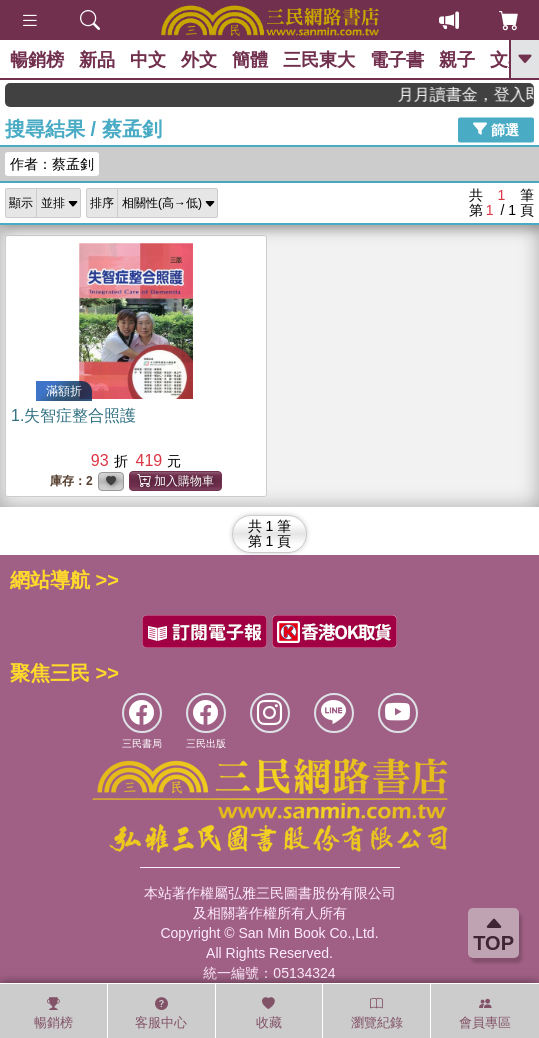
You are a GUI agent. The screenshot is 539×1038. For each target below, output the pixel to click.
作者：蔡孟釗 (52, 164)
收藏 (269, 1013)
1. (73, 415)
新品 (97, 60)
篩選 (496, 129)
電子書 (397, 60)
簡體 (250, 60)
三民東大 (319, 60)
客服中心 (161, 1013)
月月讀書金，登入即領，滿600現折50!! (474, 94)
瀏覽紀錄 (377, 1013)
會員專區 (485, 1013)
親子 (457, 60)
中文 (148, 60)
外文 (199, 60)
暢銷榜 (37, 60)
